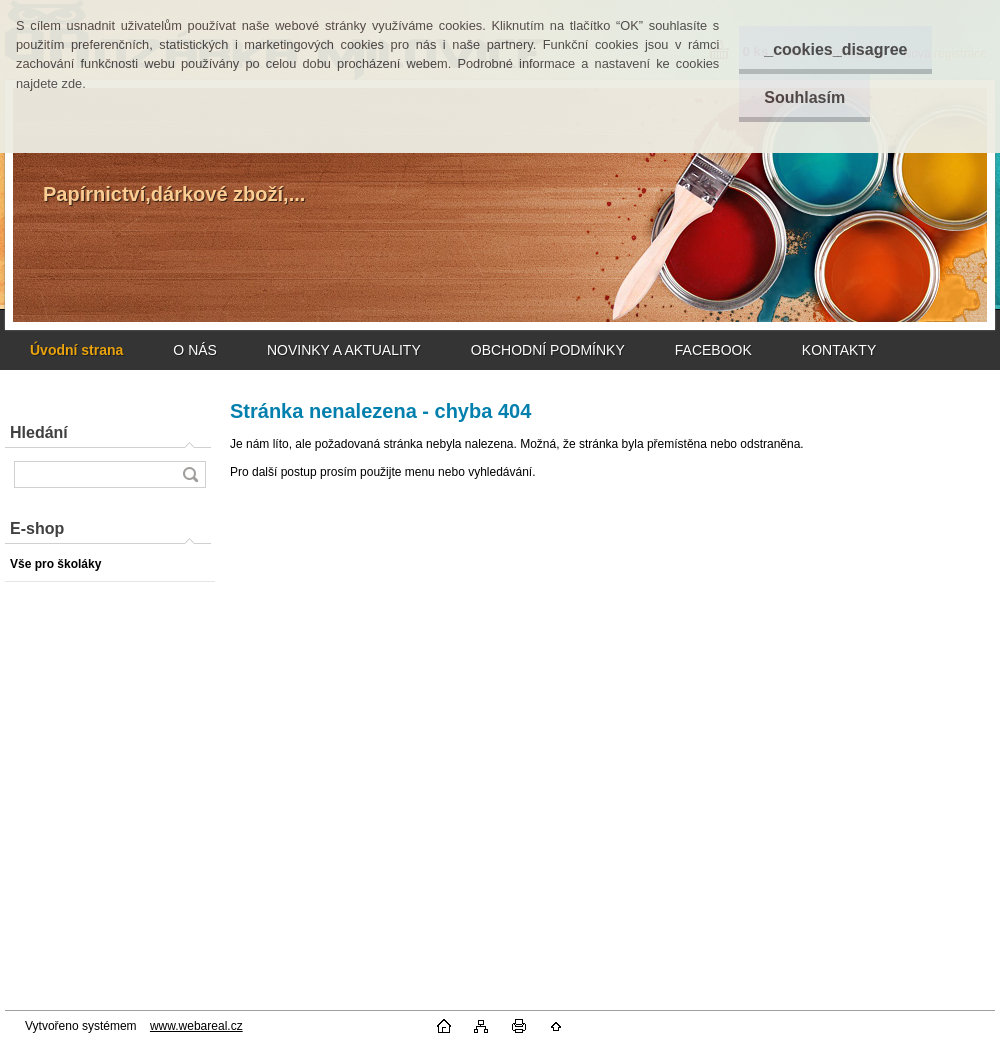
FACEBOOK (713, 350)
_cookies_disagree (835, 49)
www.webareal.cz (196, 1026)
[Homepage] (76, 350)
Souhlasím (804, 97)
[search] (190, 474)
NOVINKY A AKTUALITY (344, 350)
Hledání (39, 432)
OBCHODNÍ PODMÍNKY (548, 350)
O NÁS (195, 350)
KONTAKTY (839, 350)
